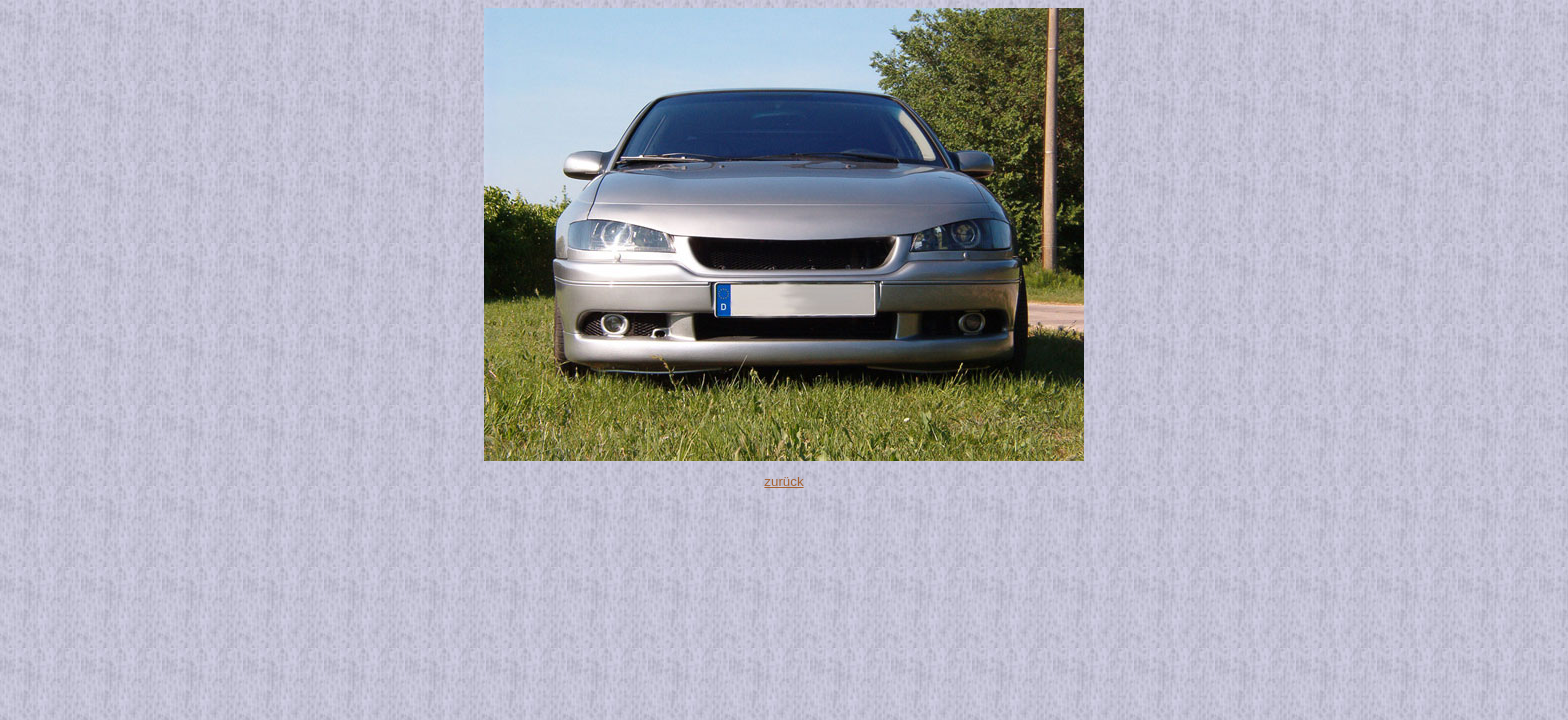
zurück (783, 481)
